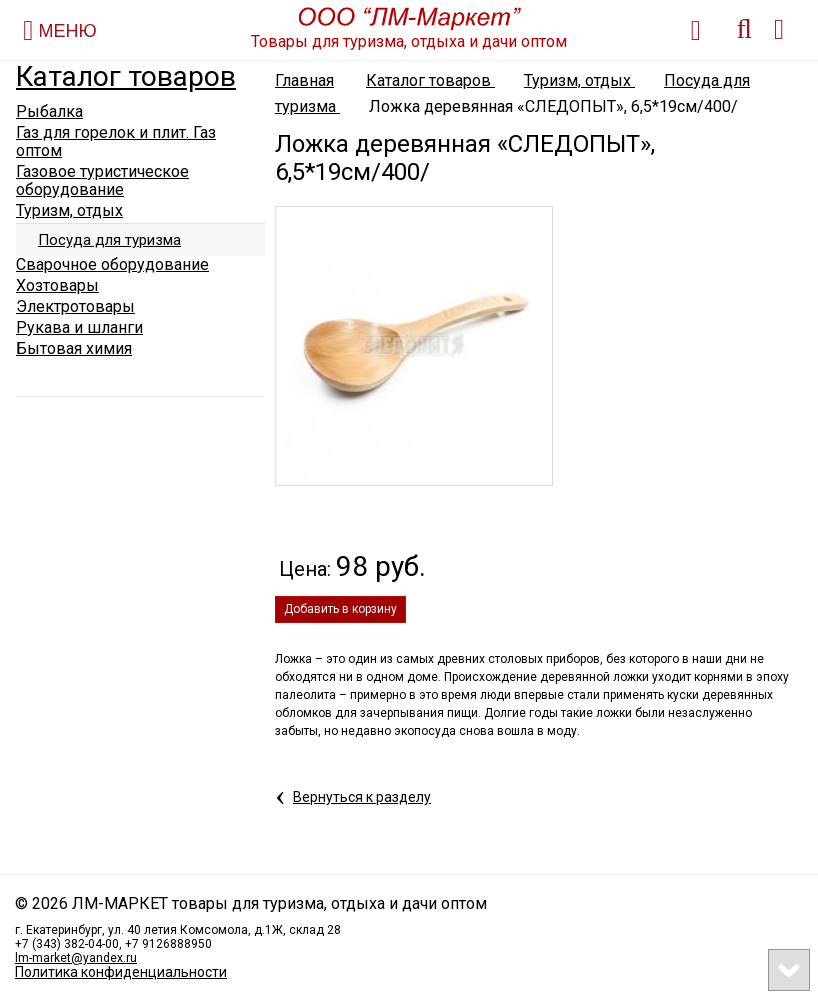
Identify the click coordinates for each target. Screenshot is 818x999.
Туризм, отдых (579, 80)
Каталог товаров (126, 76)
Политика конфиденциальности (121, 972)
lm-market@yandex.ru (76, 958)
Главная (304, 80)
